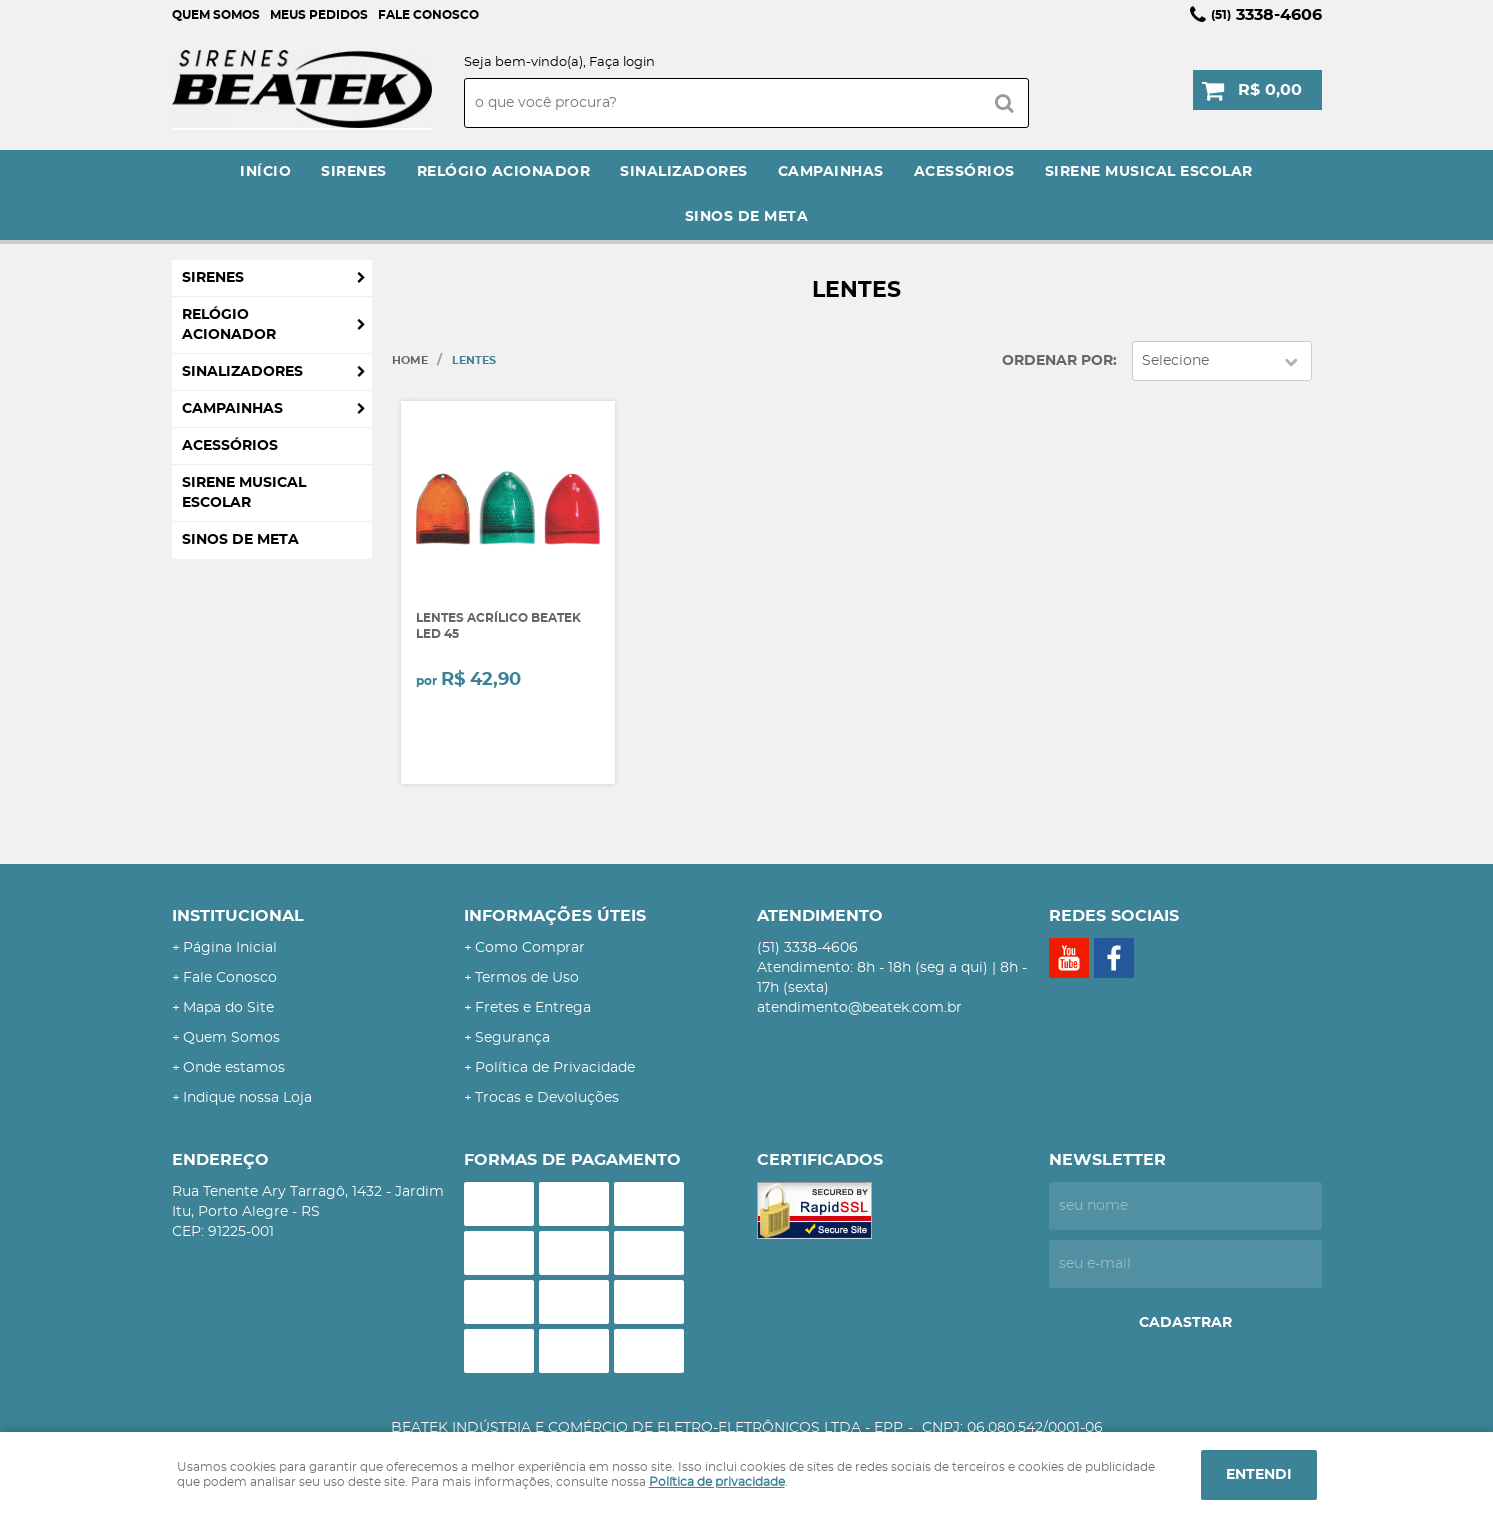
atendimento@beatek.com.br (859, 1008)
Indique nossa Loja (247, 1098)
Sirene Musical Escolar (1149, 172)
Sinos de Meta (747, 217)
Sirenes (354, 172)
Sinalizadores (684, 172)
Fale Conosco (428, 15)
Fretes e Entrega (533, 1008)
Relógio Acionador (504, 172)
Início (265, 172)
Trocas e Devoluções (547, 1098)
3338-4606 (1266, 15)
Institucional (238, 916)
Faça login (622, 62)
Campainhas (831, 172)
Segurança (512, 1038)
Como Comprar (530, 948)
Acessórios (964, 172)
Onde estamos (234, 1068)
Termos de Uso (527, 978)
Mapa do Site (228, 1008)
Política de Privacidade (555, 1068)
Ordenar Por (1057, 361)
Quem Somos (216, 15)
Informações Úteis (555, 916)
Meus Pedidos (319, 15)
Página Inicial (230, 948)
